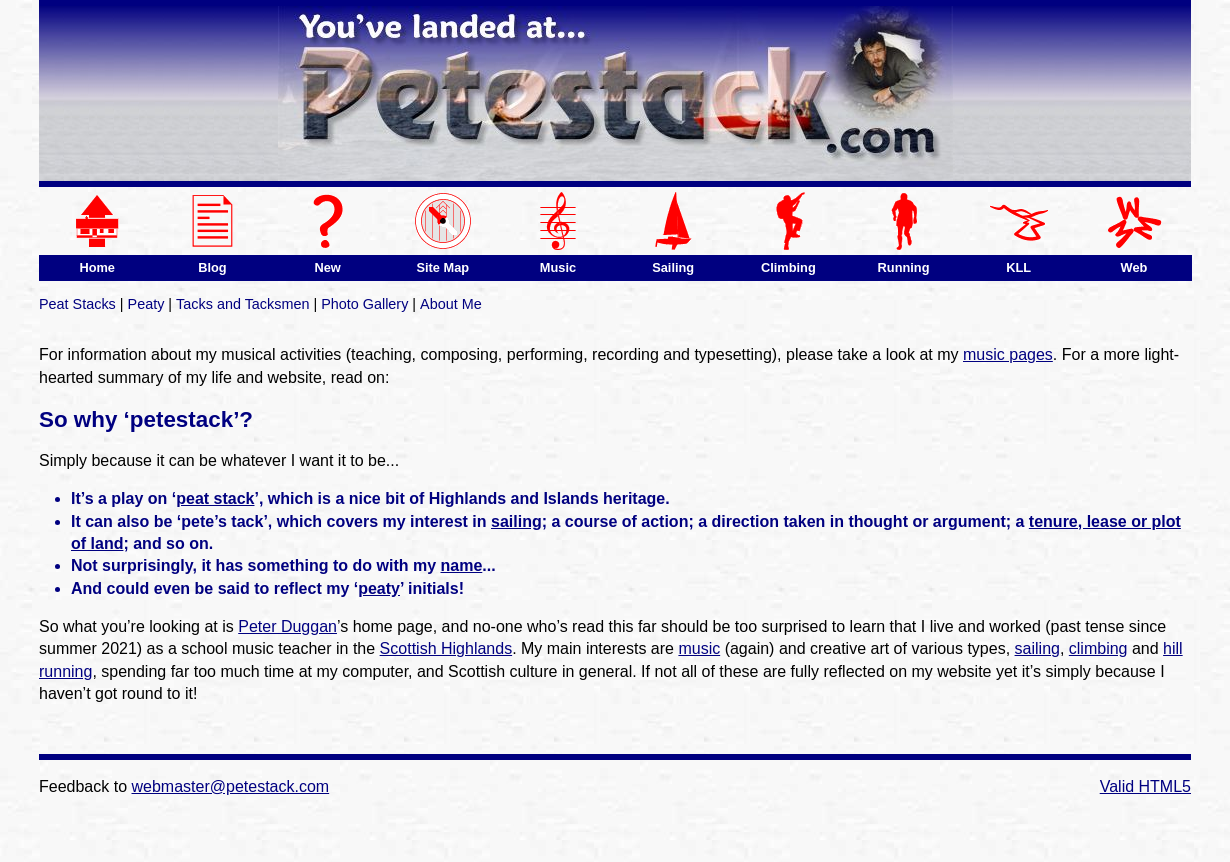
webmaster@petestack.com (231, 786)
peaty (379, 588)
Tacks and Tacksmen (242, 304)
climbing (1098, 648)
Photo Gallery (364, 304)
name (462, 565)
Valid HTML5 (1145, 786)
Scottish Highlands (446, 648)
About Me (451, 304)
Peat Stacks (77, 304)
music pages (1008, 354)
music (699, 648)
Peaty (146, 304)
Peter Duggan (287, 626)
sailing (516, 521)
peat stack (215, 498)
